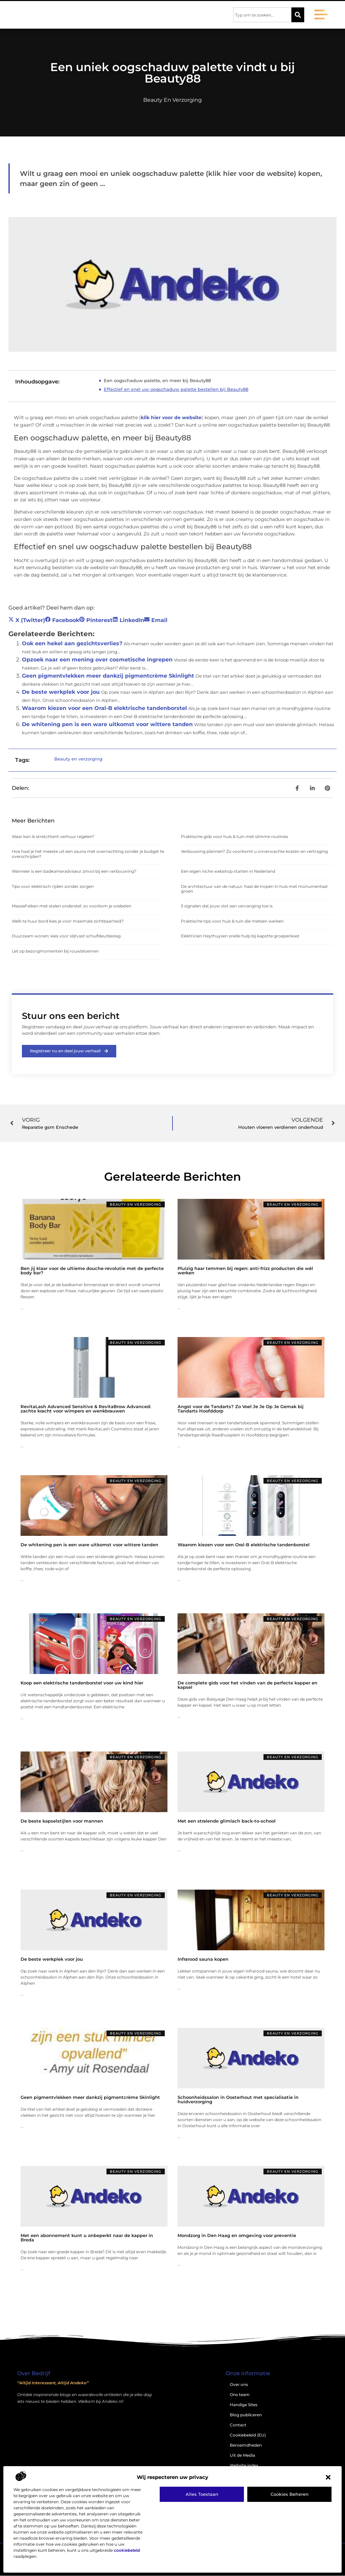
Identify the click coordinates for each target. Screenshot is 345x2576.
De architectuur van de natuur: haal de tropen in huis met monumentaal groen (254, 889)
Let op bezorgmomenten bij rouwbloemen (55, 951)
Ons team (240, 2394)
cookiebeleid (127, 2550)
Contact (238, 2424)
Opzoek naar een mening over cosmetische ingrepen (97, 659)
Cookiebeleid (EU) (248, 2435)
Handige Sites (243, 2404)
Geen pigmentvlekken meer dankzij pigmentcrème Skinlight (108, 676)
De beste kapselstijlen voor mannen (62, 1821)
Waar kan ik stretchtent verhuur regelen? (53, 836)
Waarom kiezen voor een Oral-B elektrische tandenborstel (104, 708)
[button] (328, 2477)
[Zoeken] (297, 14)
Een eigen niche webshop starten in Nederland (228, 871)
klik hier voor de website (171, 417)
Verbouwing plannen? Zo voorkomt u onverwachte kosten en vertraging (254, 851)
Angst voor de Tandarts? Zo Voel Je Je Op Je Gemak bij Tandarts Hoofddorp (241, 1409)
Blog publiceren (246, 2414)
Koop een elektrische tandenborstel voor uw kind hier (82, 1682)
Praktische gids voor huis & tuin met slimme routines (234, 836)
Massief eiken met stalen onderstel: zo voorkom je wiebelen (71, 905)
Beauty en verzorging (172, 100)
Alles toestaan (202, 2494)
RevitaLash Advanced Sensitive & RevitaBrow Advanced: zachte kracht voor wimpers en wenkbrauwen (86, 1409)
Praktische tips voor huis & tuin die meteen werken (232, 921)
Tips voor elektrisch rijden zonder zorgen (53, 886)
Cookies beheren (290, 2494)
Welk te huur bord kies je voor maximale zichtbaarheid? (68, 921)
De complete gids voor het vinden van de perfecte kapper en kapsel (247, 1685)
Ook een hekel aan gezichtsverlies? (72, 643)
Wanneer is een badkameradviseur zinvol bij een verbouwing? (74, 871)
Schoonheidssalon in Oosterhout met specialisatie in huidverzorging (238, 2099)
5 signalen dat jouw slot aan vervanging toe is (227, 905)
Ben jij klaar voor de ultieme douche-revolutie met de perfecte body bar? (92, 1270)
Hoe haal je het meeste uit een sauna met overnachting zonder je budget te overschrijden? (88, 854)
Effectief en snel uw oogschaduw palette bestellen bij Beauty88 (176, 389)
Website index (244, 2465)
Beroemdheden (246, 2445)
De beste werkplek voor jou (61, 692)
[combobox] (262, 14)
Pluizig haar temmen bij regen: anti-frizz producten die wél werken (245, 1270)
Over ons (239, 2384)
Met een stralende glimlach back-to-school (227, 1821)
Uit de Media (242, 2455)
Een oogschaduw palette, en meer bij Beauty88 (157, 380)
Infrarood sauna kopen (203, 1959)
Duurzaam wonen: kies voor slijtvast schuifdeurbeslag (66, 935)
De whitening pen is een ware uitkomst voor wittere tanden (107, 724)
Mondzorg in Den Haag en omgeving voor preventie (237, 2235)
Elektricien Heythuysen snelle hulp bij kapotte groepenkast (240, 935)
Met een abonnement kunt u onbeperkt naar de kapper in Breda (87, 2237)
